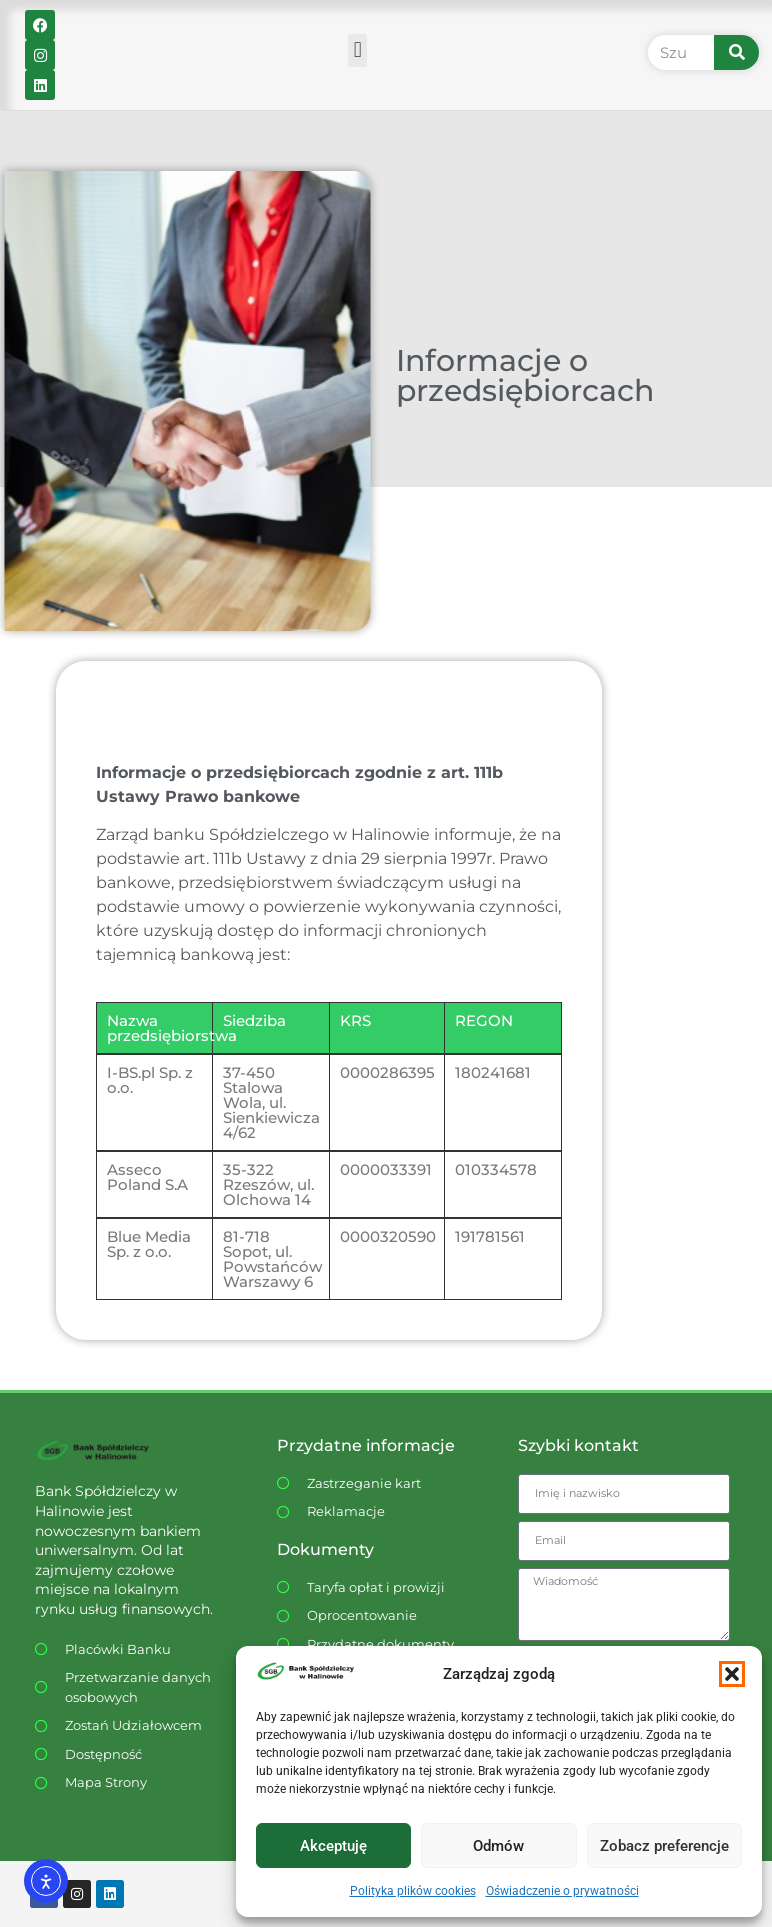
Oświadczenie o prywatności (562, 1891)
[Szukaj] (737, 52)
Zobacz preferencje (664, 1846)
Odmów (498, 1846)
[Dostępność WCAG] (128, 1755)
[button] (732, 1674)
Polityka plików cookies (413, 1891)
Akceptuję (333, 1846)
